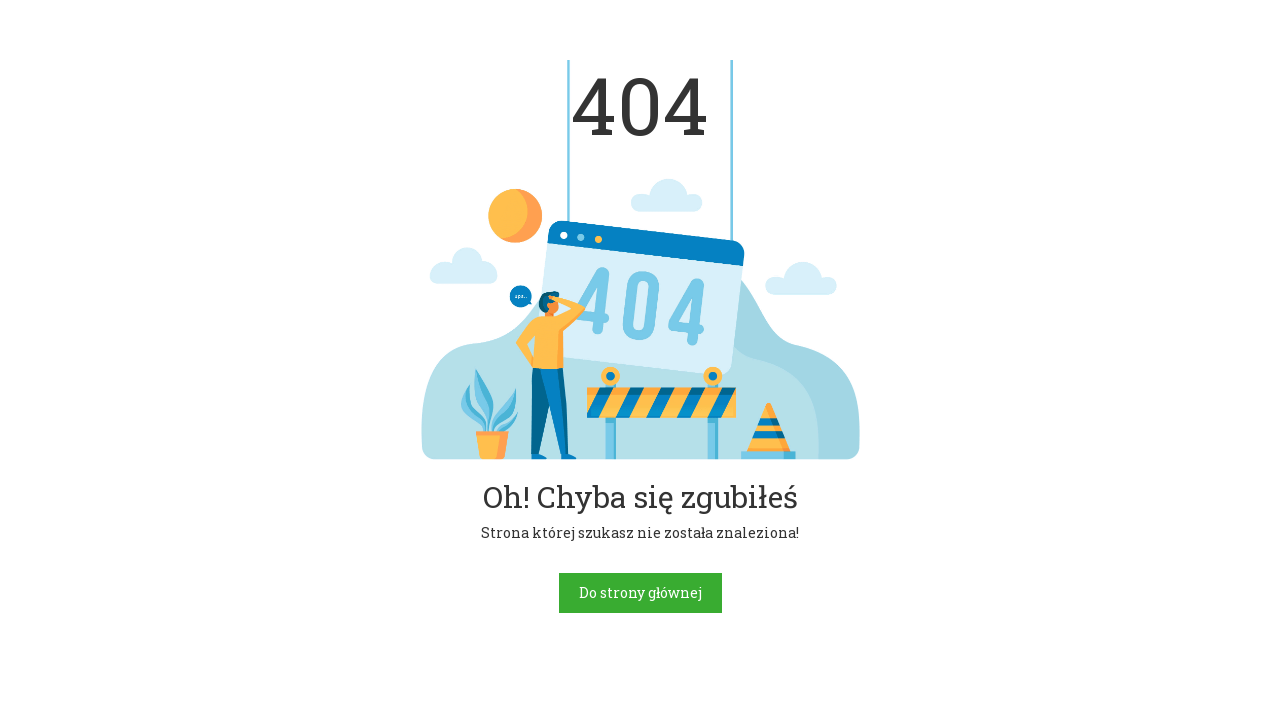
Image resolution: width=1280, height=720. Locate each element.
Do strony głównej (640, 592)
